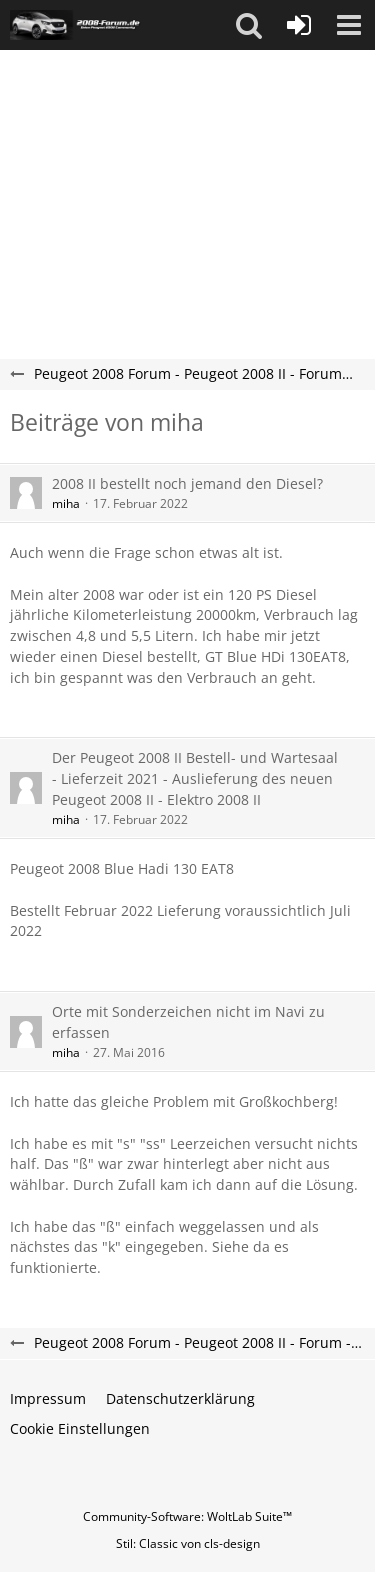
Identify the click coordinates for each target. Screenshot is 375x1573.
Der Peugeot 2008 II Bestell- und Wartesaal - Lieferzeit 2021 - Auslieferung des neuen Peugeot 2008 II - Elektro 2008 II (195, 778)
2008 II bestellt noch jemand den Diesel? (187, 483)
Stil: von (188, 1543)
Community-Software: (187, 1516)
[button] (249, 25)
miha (66, 503)
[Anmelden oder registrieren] (299, 25)
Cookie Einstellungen (80, 1428)
